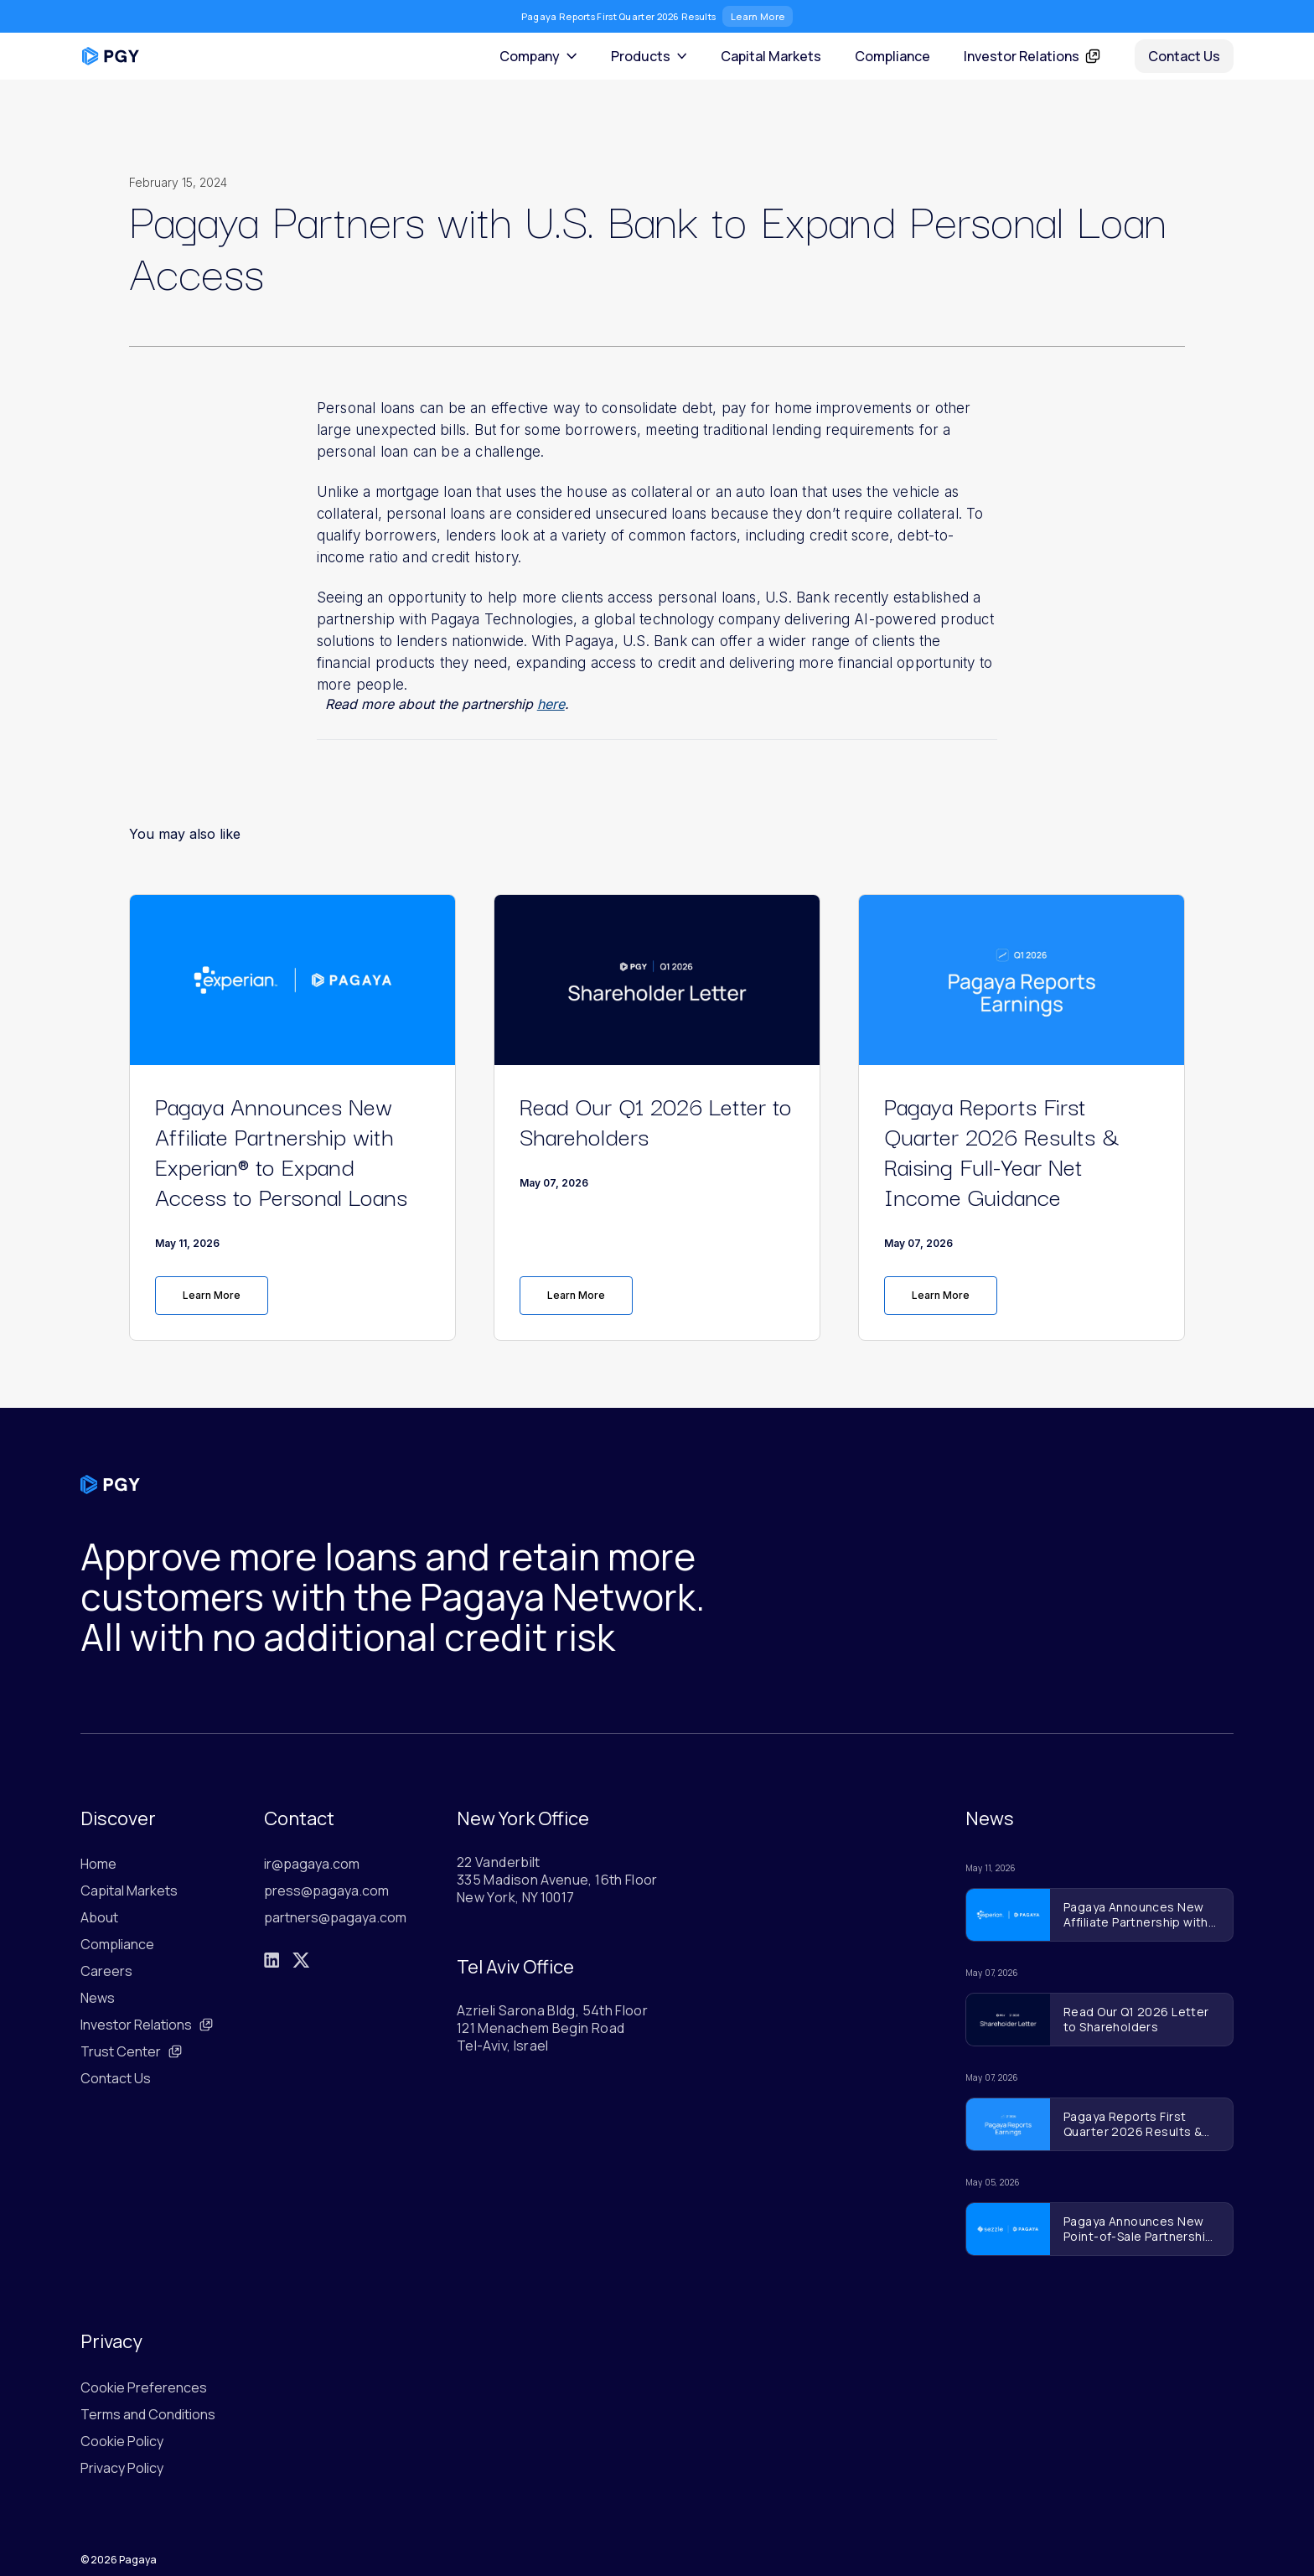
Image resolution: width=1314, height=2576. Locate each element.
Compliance (892, 56)
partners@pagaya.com (335, 1917)
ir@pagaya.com (312, 1863)
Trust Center (131, 2051)
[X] (300, 1960)
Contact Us (1184, 56)
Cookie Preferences (143, 2387)
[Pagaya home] (110, 56)
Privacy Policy (121, 2468)
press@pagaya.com (326, 1890)
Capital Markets (771, 56)
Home (98, 1863)
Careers (106, 1971)
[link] (292, 1295)
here (551, 704)
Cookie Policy (121, 2441)
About (99, 1917)
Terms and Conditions (147, 2414)
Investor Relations (147, 2024)
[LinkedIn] (271, 1960)
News (97, 1997)
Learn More (757, 16)
